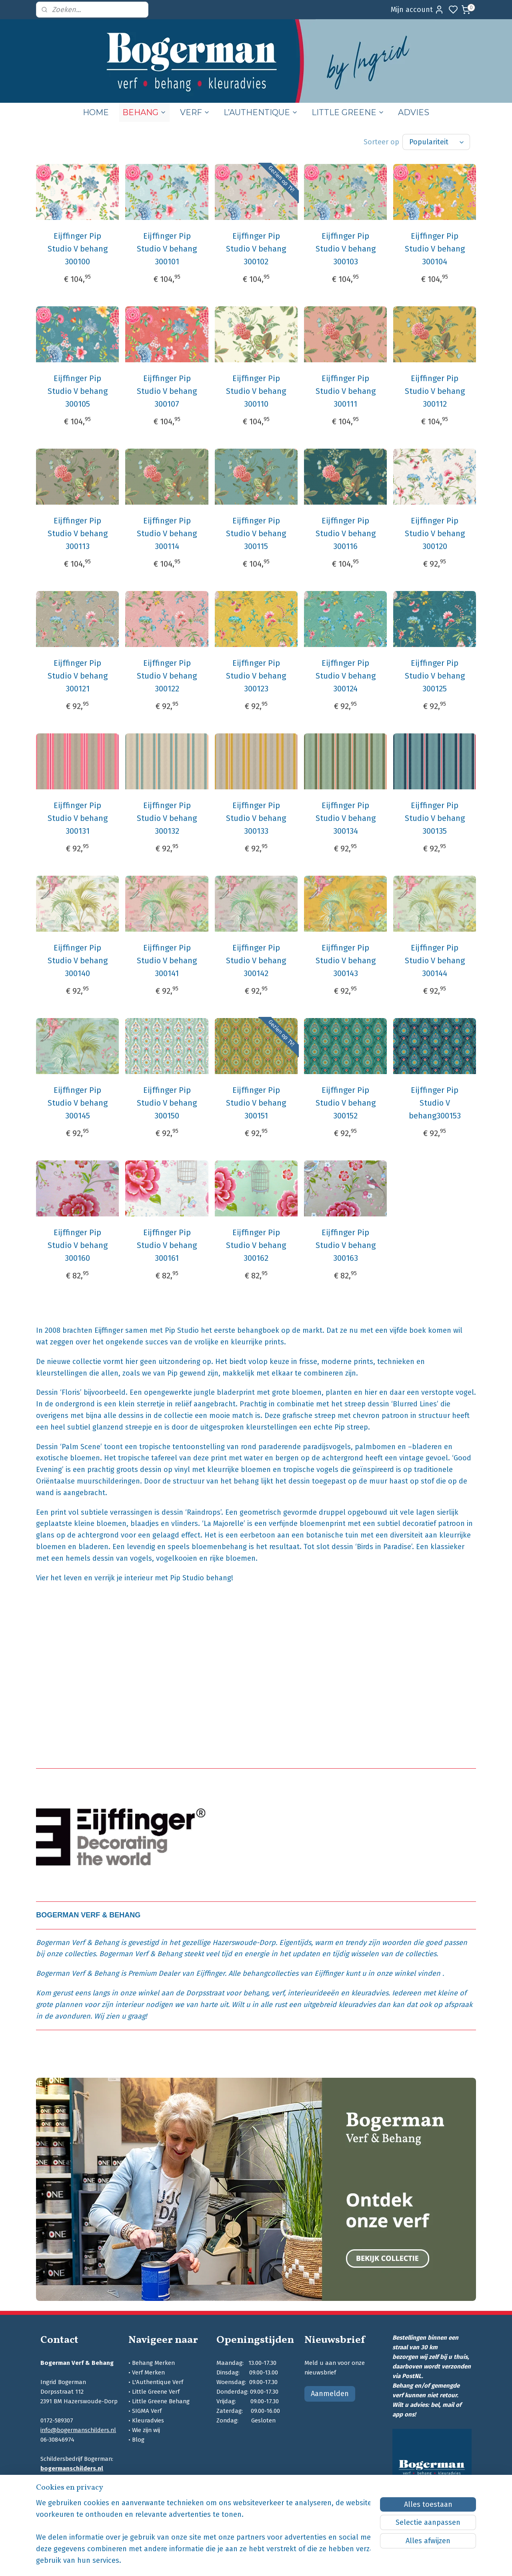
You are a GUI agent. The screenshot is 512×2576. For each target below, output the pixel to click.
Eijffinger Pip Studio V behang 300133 (256, 818)
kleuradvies (369, 1993)
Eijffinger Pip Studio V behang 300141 (167, 960)
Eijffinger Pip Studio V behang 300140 (78, 960)
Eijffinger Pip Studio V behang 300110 (256, 391)
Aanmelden (330, 2393)
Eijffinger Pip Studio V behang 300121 (78, 675)
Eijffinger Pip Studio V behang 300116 (345, 533)
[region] (203, 2536)
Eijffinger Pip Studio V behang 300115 (256, 533)
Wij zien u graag (119, 2016)
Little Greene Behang (161, 2401)
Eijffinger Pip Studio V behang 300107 (167, 391)
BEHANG (144, 112)
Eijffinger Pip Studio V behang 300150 (167, 1102)
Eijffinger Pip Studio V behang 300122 (167, 675)
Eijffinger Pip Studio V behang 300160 (78, 1245)
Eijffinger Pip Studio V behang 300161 (167, 1245)
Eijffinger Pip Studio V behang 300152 (345, 1102)
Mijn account (417, 9)
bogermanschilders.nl (71, 2468)
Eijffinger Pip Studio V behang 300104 (434, 248)
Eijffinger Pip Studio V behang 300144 (434, 960)
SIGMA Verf (147, 2410)
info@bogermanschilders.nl (78, 2430)
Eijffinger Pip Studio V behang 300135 (434, 818)
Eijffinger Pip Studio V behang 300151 (256, 1102)
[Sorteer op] (436, 142)
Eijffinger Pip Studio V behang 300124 (345, 675)
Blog (138, 2439)
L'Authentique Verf (157, 2382)
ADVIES (413, 112)
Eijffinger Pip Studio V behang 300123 (256, 675)
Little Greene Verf (156, 2391)
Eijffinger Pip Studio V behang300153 (434, 1102)
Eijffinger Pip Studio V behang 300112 (434, 391)
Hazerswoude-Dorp (244, 1942)
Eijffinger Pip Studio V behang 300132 (167, 818)
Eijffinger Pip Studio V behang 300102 (256, 248)
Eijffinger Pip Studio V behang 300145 (78, 1102)
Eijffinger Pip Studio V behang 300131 (78, 818)
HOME (96, 112)
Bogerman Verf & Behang (77, 1942)
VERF (195, 112)
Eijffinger (210, 1973)
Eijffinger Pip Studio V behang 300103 (345, 248)
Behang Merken (153, 2362)
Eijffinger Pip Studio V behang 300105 (78, 391)
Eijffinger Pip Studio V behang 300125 (434, 675)
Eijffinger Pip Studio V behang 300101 (167, 248)
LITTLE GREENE (348, 112)
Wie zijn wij (146, 2430)
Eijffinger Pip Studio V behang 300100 (78, 248)
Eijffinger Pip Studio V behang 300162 (256, 1245)
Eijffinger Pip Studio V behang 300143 (345, 960)
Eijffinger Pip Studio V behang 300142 (256, 960)
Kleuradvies (148, 2420)
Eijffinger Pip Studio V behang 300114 (167, 533)
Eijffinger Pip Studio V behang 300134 (345, 818)
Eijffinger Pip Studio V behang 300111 (345, 391)
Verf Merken (148, 2372)
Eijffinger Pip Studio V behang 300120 (434, 533)
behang (255, 1993)
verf (278, 1993)
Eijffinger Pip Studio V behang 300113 (78, 533)
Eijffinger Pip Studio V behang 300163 (345, 1245)
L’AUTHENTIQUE (261, 112)
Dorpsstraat (205, 1993)
